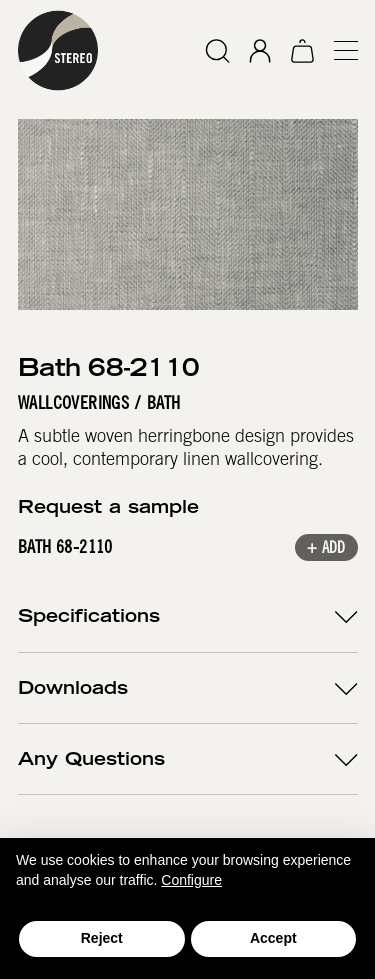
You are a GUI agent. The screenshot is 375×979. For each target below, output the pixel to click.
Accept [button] (273, 938)
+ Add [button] (325, 549)
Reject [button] (102, 938)
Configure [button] (191, 880)
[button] (337, 50)
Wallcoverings (73, 402)
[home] (58, 50)
